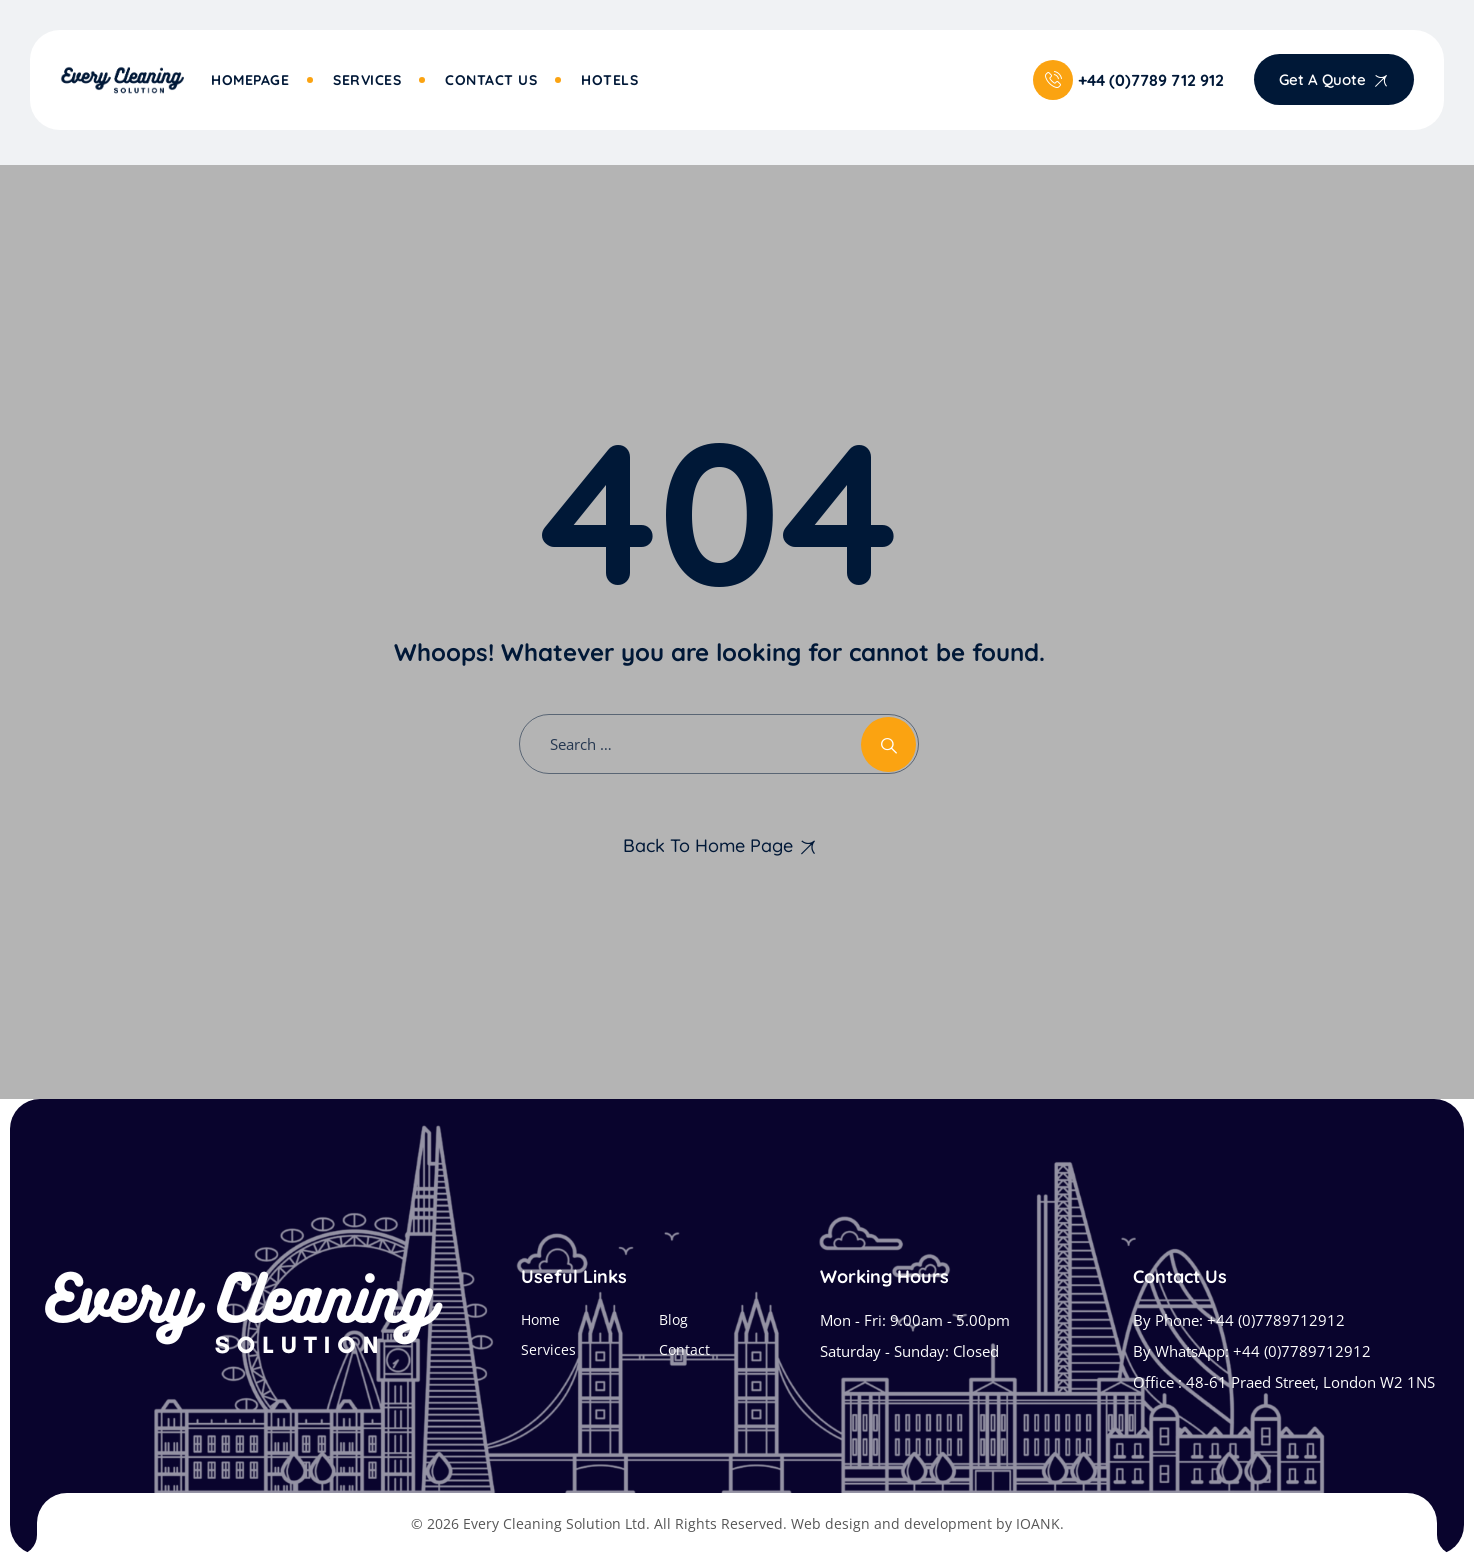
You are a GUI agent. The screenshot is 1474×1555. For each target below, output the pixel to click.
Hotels (609, 80)
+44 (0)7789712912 (1276, 1320)
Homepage (250, 80)
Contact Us (491, 80)
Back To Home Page (708, 845)
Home (540, 1319)
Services (367, 80)
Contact (684, 1349)
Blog (673, 1319)
